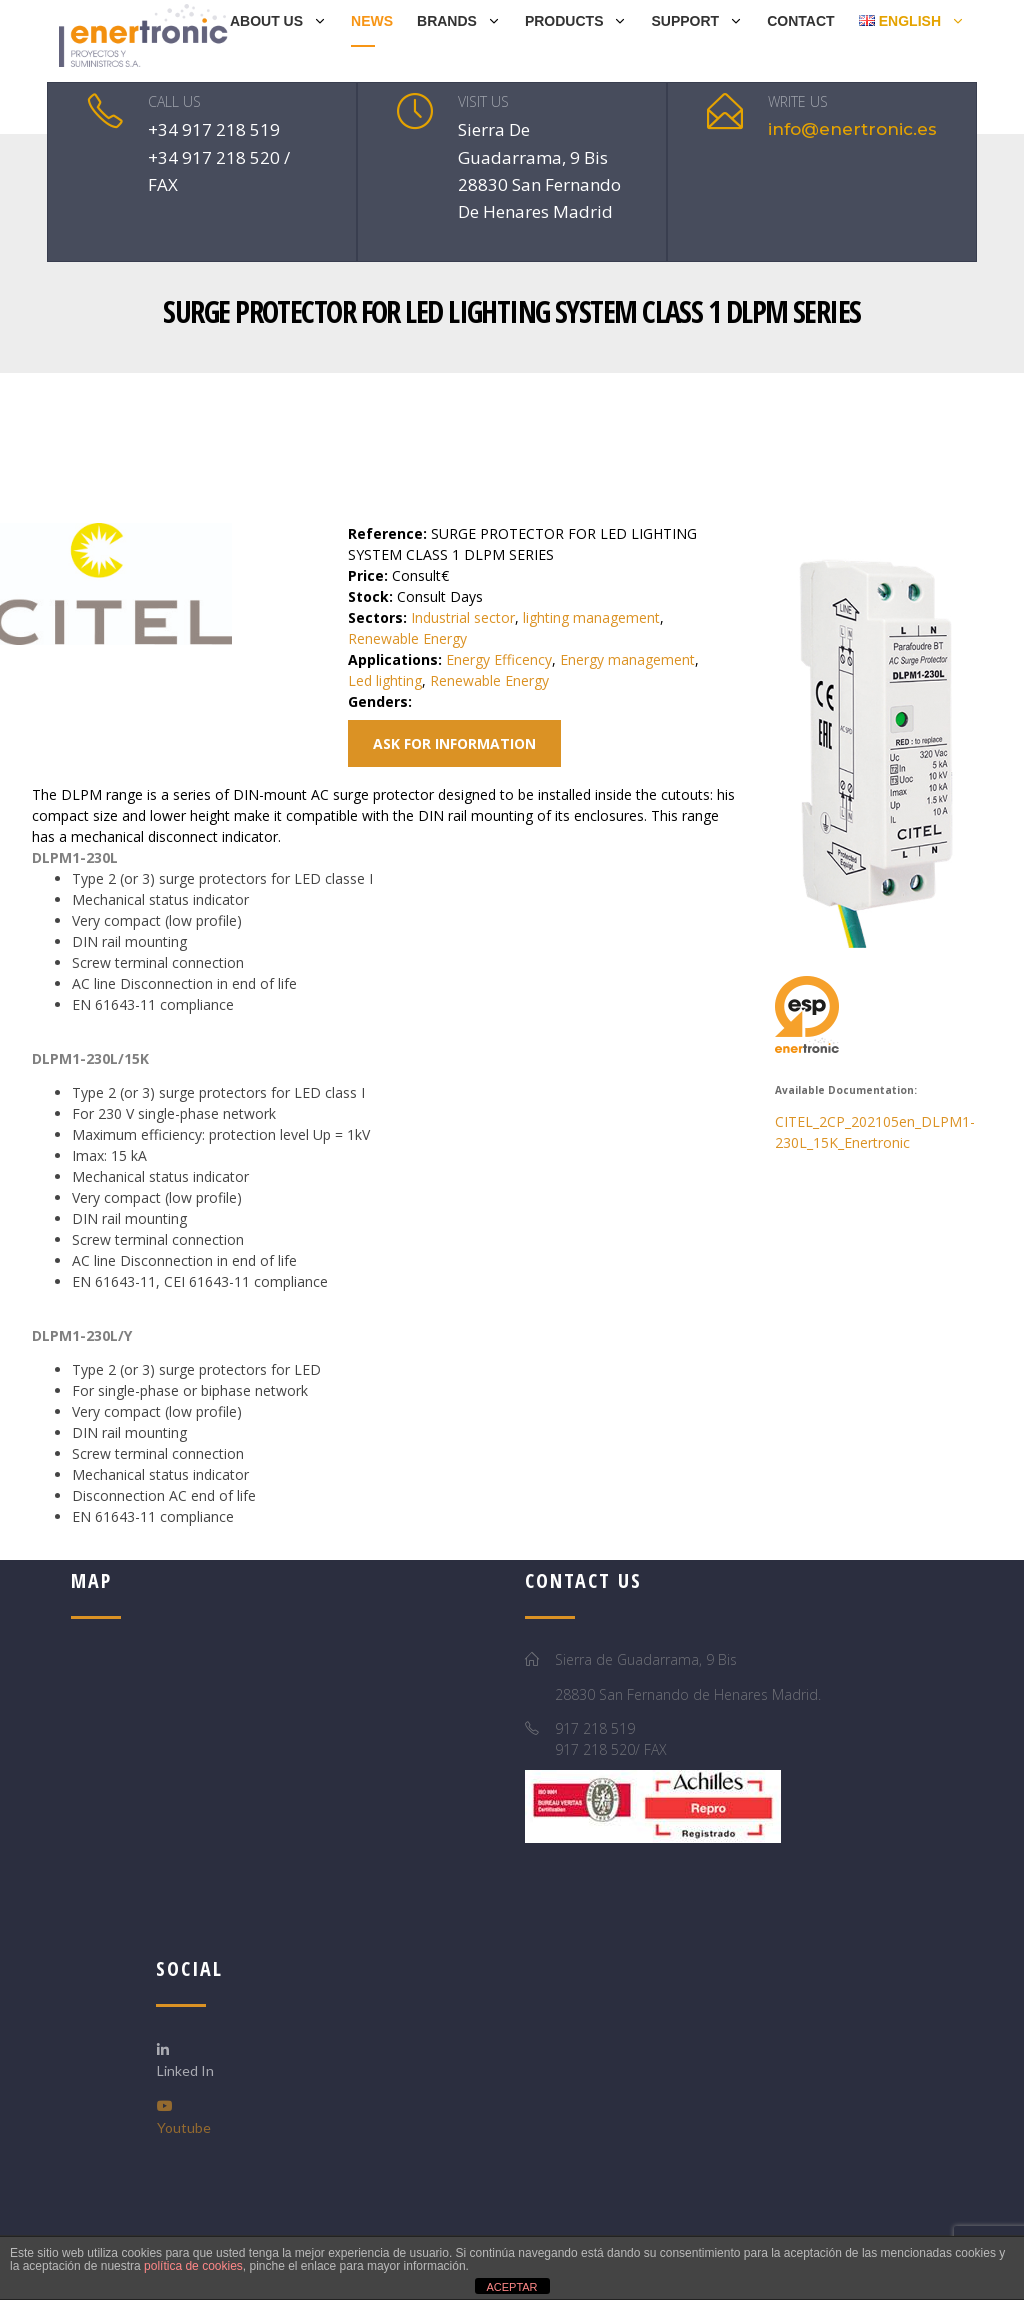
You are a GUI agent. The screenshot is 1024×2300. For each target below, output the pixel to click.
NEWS (372, 21)
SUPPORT (685, 21)
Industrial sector (463, 617)
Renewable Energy (407, 638)
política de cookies (193, 2266)
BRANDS (447, 21)
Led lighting (385, 680)
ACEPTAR (511, 2287)
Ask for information (454, 743)
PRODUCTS (564, 21)
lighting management (591, 617)
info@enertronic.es (852, 129)
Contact (800, 21)
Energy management (627, 659)
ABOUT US (266, 21)
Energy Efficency (499, 659)
